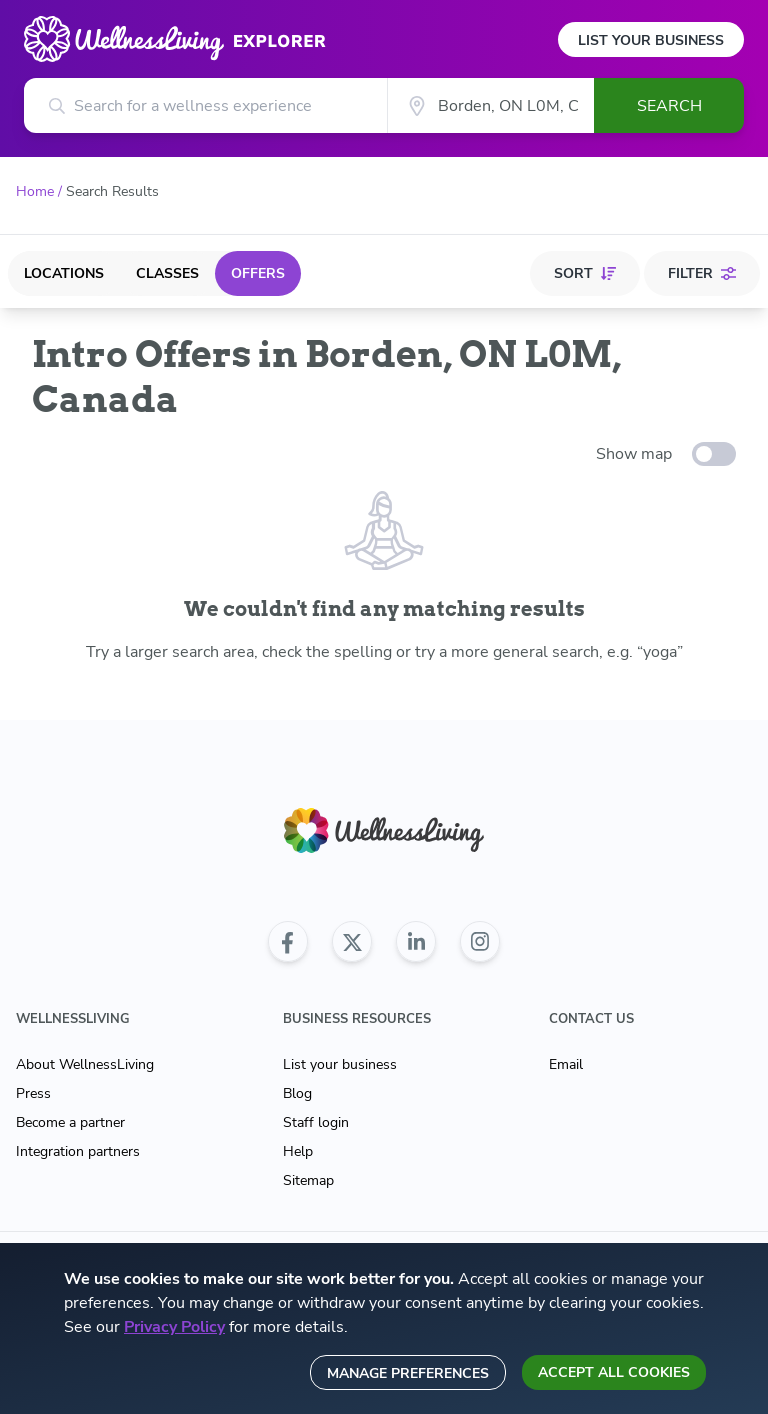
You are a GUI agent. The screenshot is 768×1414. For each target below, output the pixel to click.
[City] (490, 105)
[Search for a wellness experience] (205, 105)
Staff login (316, 1122)
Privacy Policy (174, 1327)
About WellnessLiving (85, 1064)
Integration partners (78, 1151)
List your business (340, 1064)
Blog (297, 1093)
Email (566, 1064)
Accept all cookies (614, 1372)
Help (298, 1151)
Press (33, 1093)
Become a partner (70, 1122)
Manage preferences (408, 1373)
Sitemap (308, 1180)
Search (669, 106)
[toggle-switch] (714, 454)
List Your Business (651, 40)
